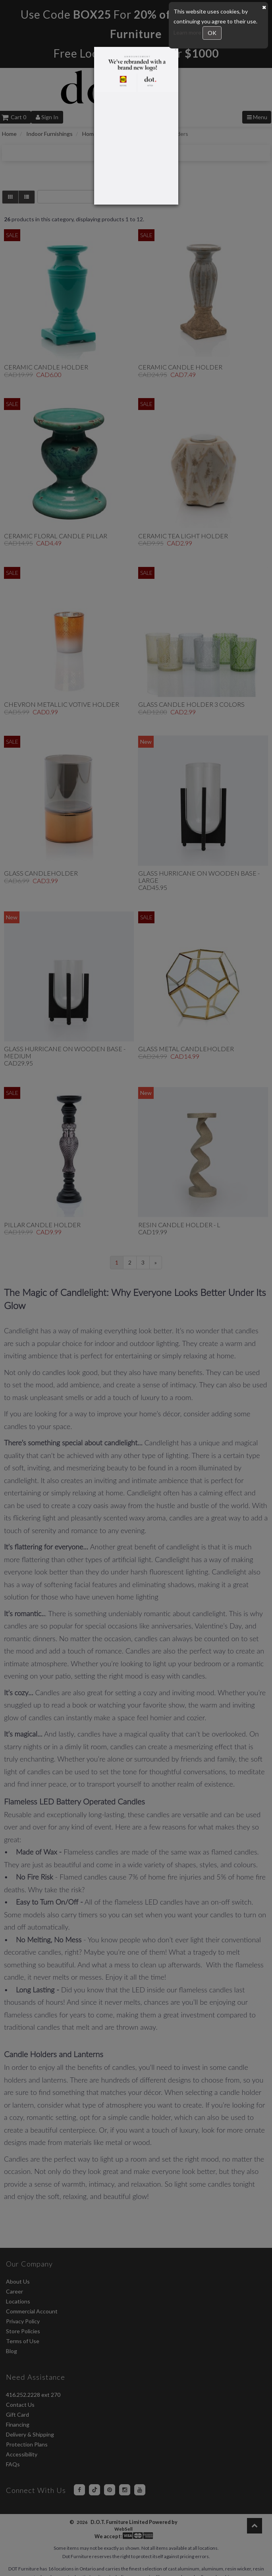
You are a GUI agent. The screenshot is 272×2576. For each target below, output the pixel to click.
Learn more (188, 32)
